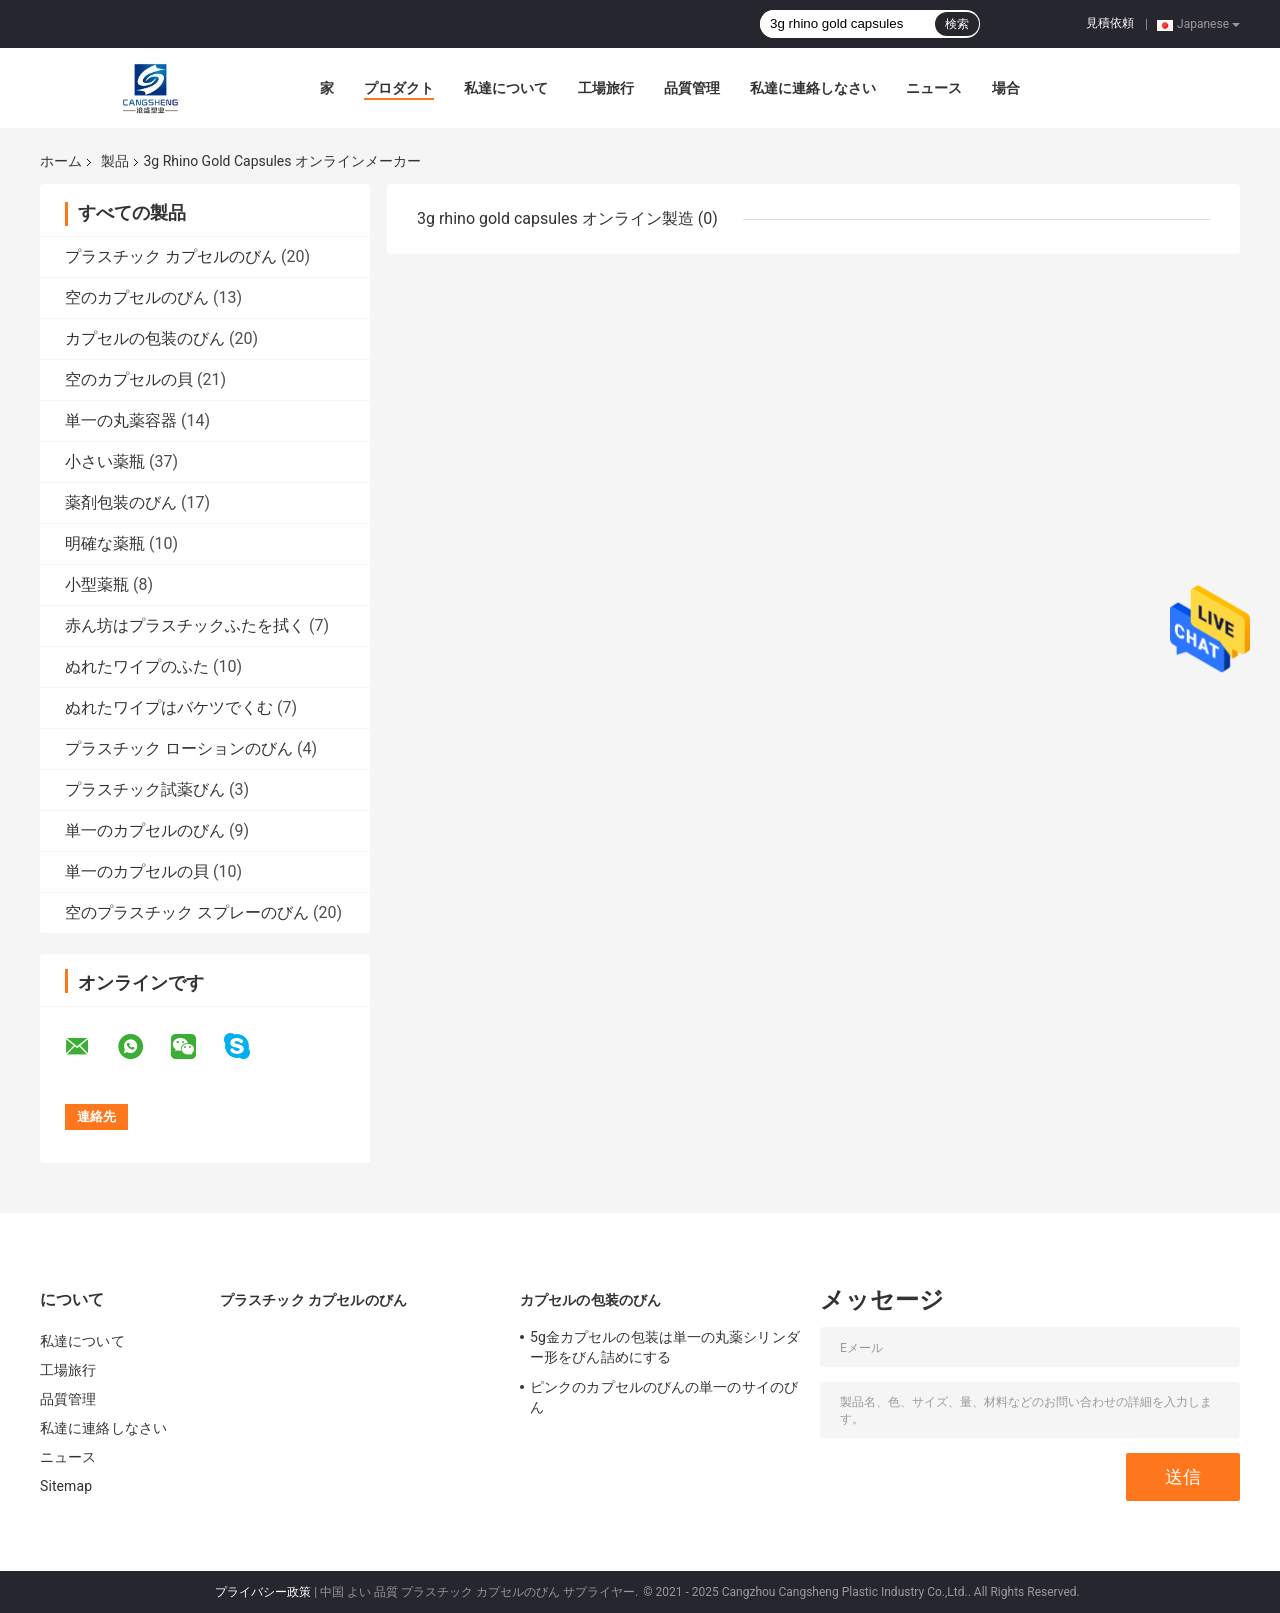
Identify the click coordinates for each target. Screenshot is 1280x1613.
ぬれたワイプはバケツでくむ (169, 707)
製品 (115, 161)
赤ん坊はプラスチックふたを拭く (185, 625)
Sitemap (66, 1486)
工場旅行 (606, 88)
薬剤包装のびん (121, 502)
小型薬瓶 (97, 584)
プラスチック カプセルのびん (171, 256)
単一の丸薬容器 (121, 420)
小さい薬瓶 (105, 461)
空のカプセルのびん (137, 297)
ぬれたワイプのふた (137, 666)
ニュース (934, 88)
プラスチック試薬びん (145, 789)
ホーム (61, 161)
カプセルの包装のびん (145, 338)
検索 (957, 24)
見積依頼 (1110, 23)
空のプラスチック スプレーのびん (187, 912)
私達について (506, 88)
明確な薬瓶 (105, 543)
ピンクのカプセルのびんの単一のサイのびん (664, 1397)
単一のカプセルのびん (145, 830)
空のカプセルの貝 (129, 379)
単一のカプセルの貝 (137, 871)
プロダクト (399, 88)
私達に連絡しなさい (813, 88)
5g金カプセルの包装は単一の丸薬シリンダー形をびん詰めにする (665, 1347)
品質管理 (692, 88)
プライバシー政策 (263, 1592)
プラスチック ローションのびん (179, 748)
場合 (1006, 88)
